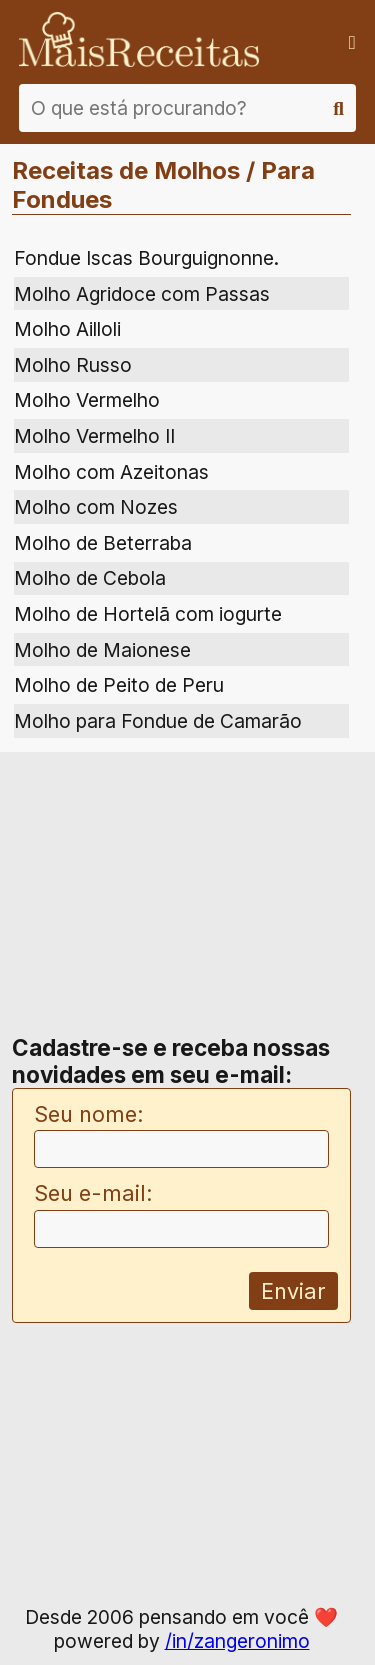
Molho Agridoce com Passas (142, 294)
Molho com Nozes (96, 507)
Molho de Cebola (90, 578)
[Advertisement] (182, 896)
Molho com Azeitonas (111, 472)
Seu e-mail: (93, 1193)
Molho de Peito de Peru (119, 685)
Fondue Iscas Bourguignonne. (146, 258)
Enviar (293, 1291)
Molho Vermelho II (94, 436)
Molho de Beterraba (103, 543)
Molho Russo (73, 365)
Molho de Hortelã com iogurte (148, 614)
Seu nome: (89, 1114)
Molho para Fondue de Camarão (158, 721)
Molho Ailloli (67, 329)
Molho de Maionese (102, 650)
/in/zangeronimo (237, 1641)
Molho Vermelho (87, 400)
